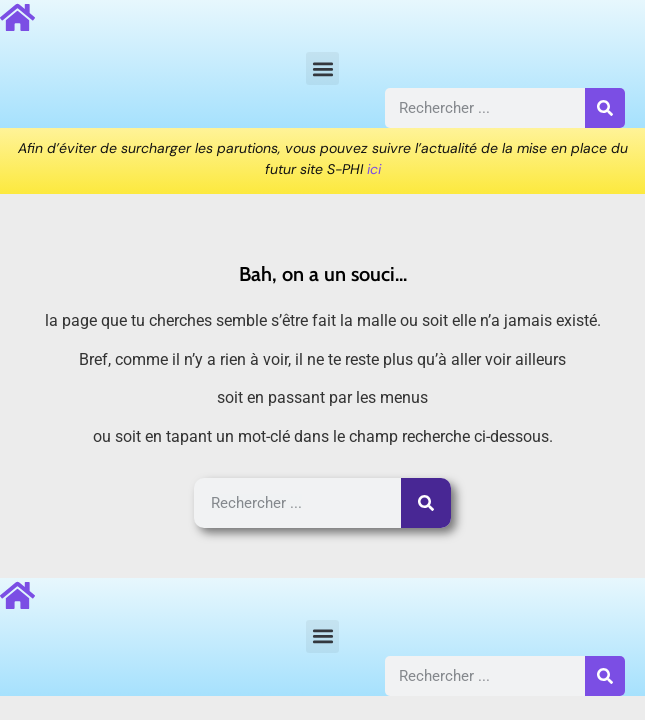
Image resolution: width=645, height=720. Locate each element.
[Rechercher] (605, 108)
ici (374, 169)
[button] (322, 68)
